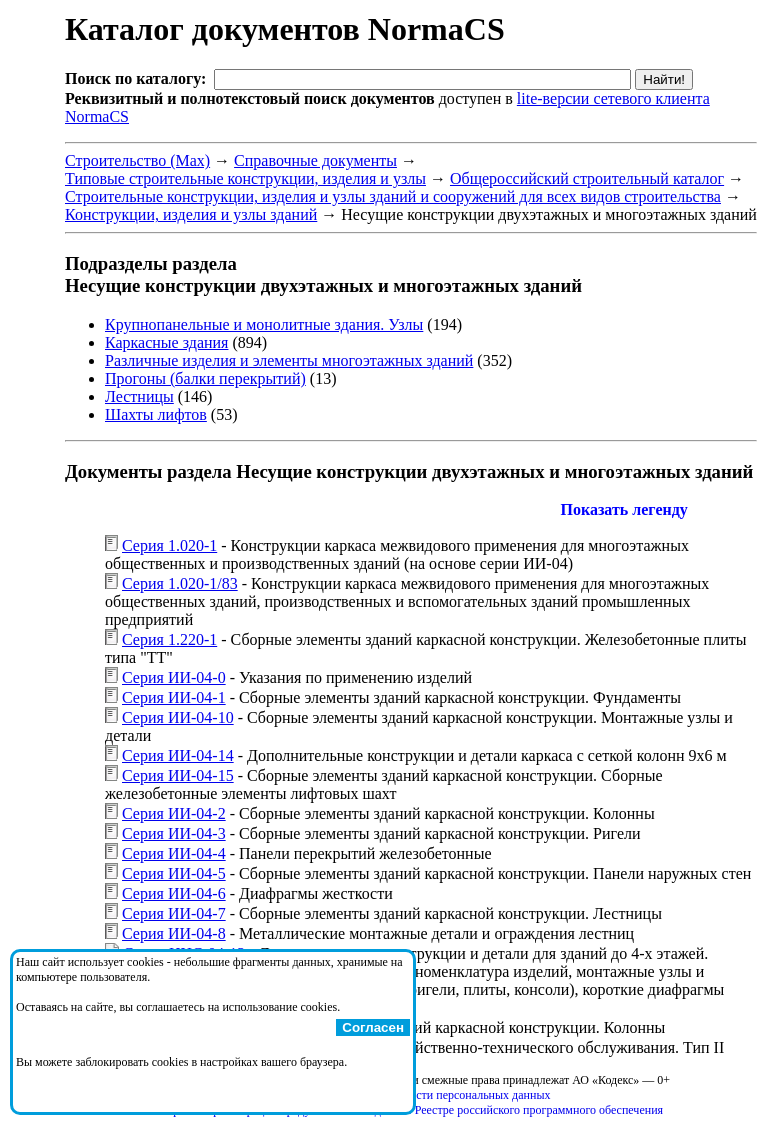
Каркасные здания (166, 342)
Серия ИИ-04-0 (174, 677)
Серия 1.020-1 (169, 545)
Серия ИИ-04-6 (174, 893)
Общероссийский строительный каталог (587, 178)
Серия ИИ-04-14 (178, 755)
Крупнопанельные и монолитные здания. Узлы (264, 324)
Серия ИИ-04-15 (178, 775)
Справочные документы (315, 160)
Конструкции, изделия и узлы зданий (191, 214)
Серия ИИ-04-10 (178, 717)
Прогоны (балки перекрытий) (205, 378)
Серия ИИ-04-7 (174, 913)
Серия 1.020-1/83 (180, 583)
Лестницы (139, 396)
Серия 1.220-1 (169, 639)
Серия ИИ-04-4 (174, 853)
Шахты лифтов (156, 414)
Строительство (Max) (137, 160)
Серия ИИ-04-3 (174, 833)
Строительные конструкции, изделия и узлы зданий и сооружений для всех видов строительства (393, 196)
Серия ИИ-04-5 (174, 873)
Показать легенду (623, 509)
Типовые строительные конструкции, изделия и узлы (245, 178)
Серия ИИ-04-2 (174, 813)
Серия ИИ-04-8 (174, 933)
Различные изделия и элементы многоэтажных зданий (289, 360)
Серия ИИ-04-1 (174, 697)
